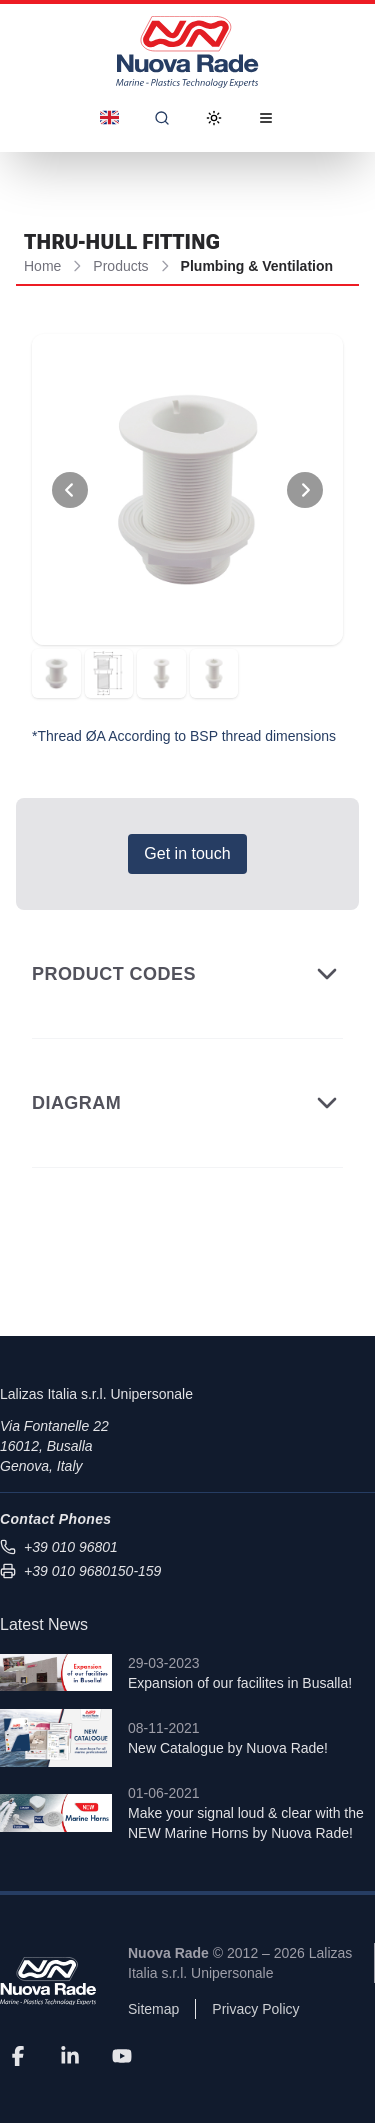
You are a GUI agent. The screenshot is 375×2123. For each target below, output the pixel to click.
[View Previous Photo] (70, 490)
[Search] (162, 118)
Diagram (187, 1103)
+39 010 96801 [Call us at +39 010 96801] (59, 1547)
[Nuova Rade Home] (187, 52)
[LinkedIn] (70, 2055)
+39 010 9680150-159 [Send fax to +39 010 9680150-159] (80, 1571)
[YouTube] (122, 2055)
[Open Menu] (266, 118)
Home (42, 266)
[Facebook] (18, 2055)
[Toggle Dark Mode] (214, 118)
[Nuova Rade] (48, 1981)
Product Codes (187, 974)
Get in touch (187, 853)
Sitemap (153, 2009)
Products (120, 266)
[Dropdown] (109, 118)
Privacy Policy (255, 2009)
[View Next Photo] (305, 490)
